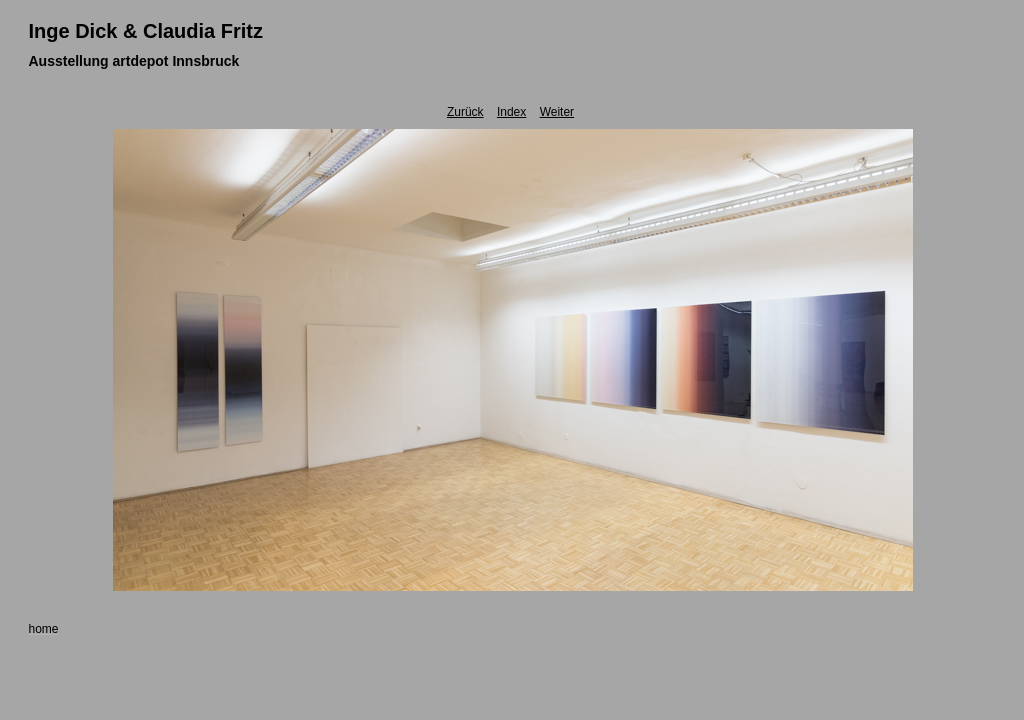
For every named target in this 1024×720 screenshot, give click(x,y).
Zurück (465, 112)
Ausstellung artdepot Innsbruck (134, 61)
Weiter (557, 112)
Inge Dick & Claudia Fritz (146, 31)
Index (511, 112)
